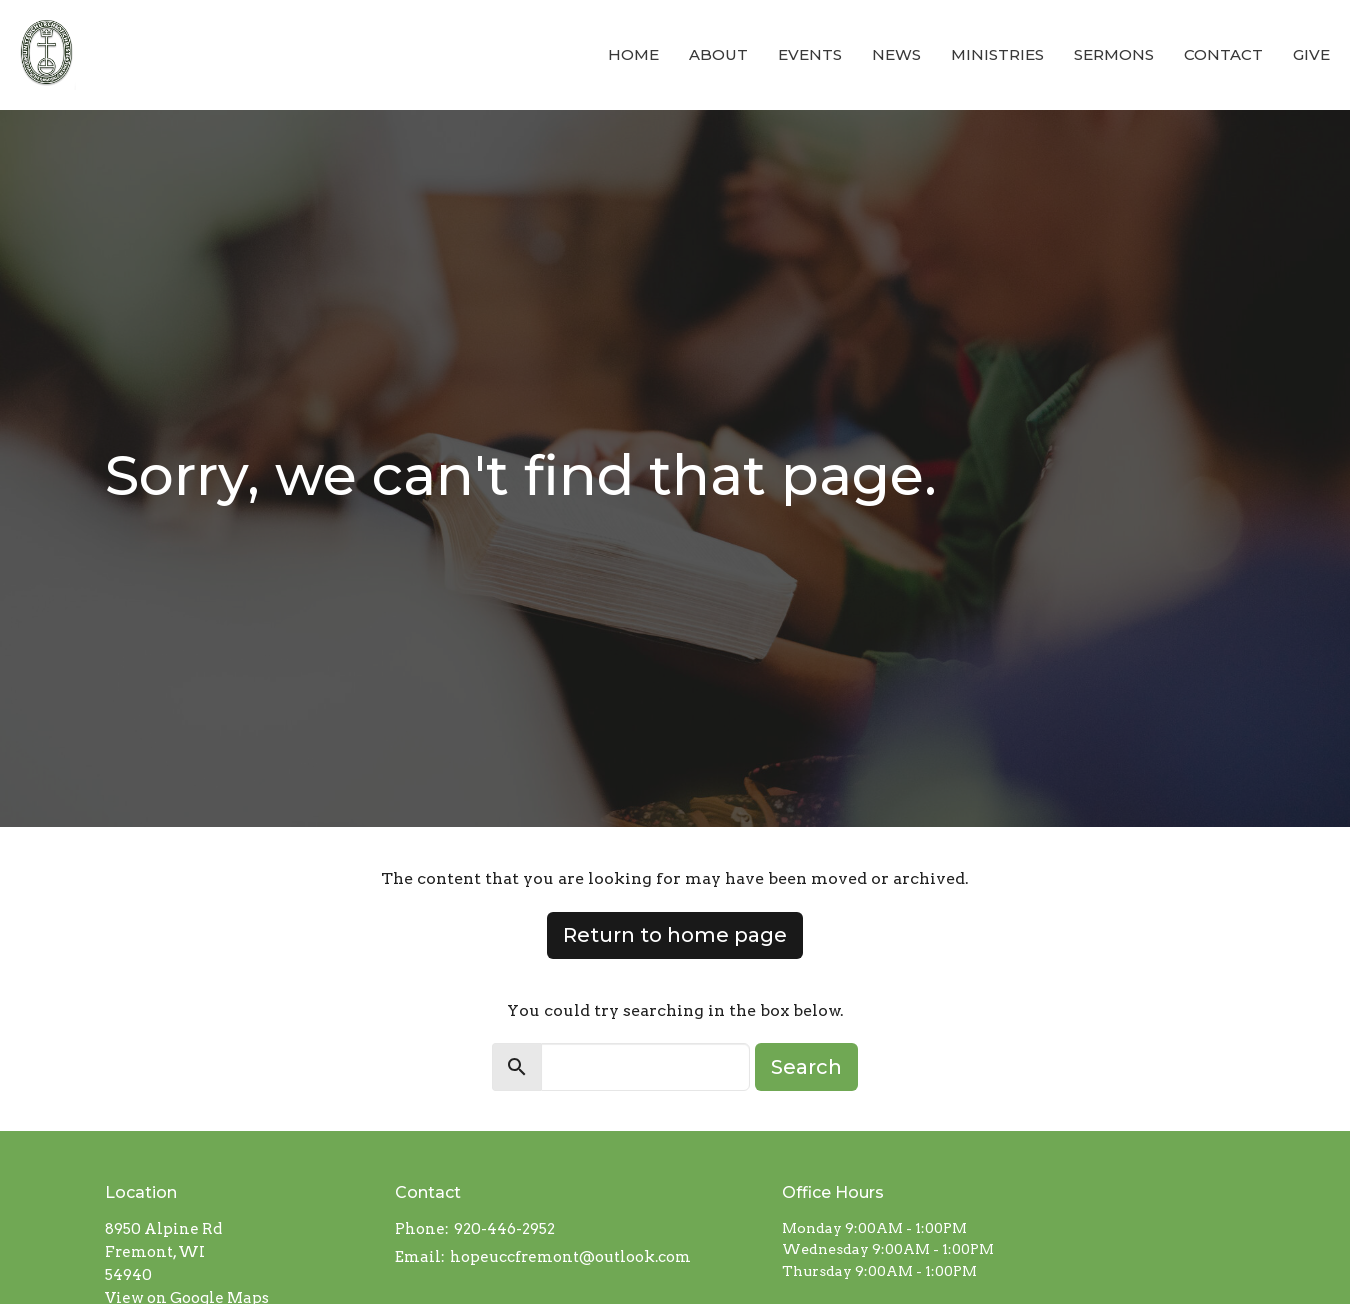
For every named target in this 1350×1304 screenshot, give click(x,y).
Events (810, 54)
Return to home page (675, 935)
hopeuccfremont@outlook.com (570, 1257)
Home (633, 54)
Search (806, 1067)
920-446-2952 (504, 1229)
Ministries (997, 54)
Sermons (1114, 54)
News (896, 54)
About (718, 54)
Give (1311, 54)
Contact (1223, 54)
